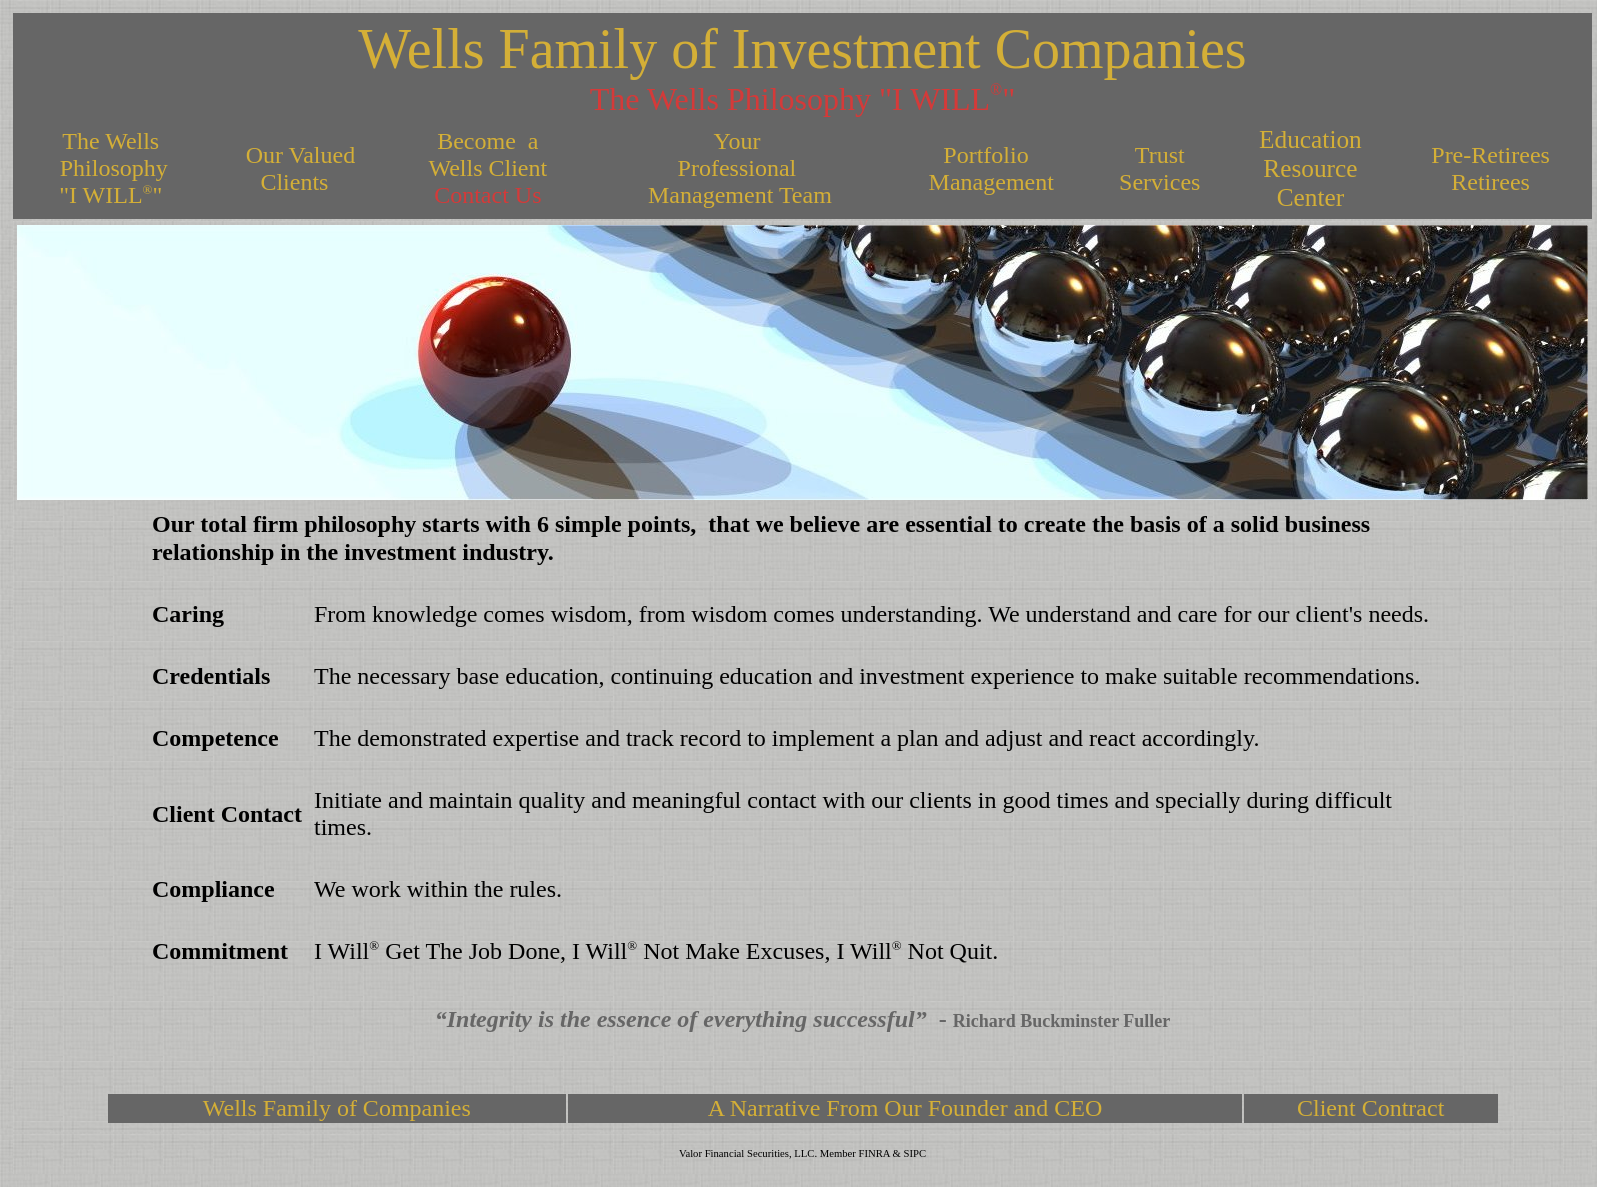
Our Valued (298, 155)
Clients (297, 182)
